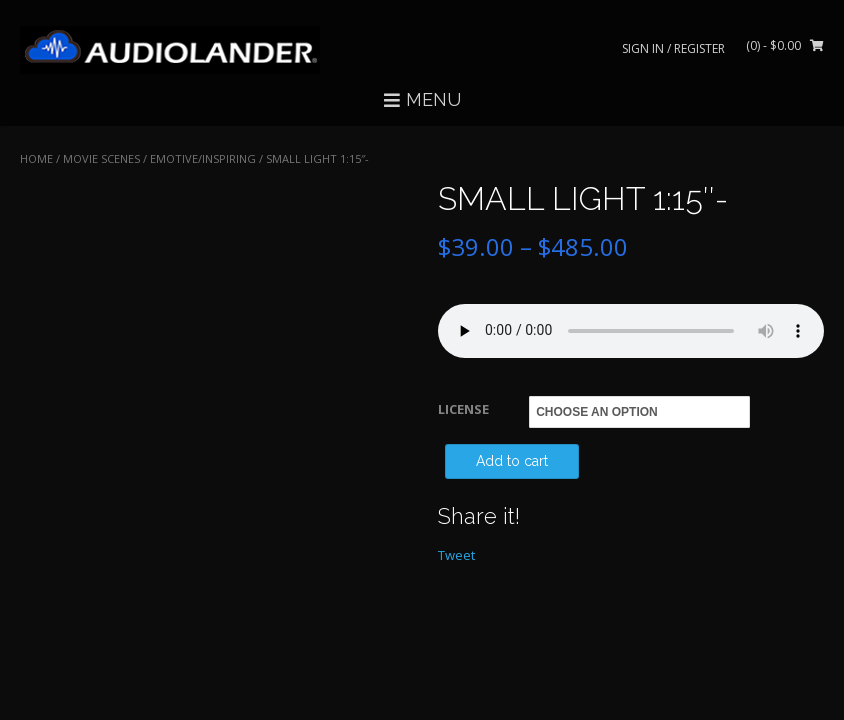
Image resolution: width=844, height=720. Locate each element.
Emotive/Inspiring (203, 158)
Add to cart (512, 461)
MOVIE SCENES (101, 158)
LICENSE (463, 409)
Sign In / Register (673, 48)
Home (36, 158)
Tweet (456, 555)
